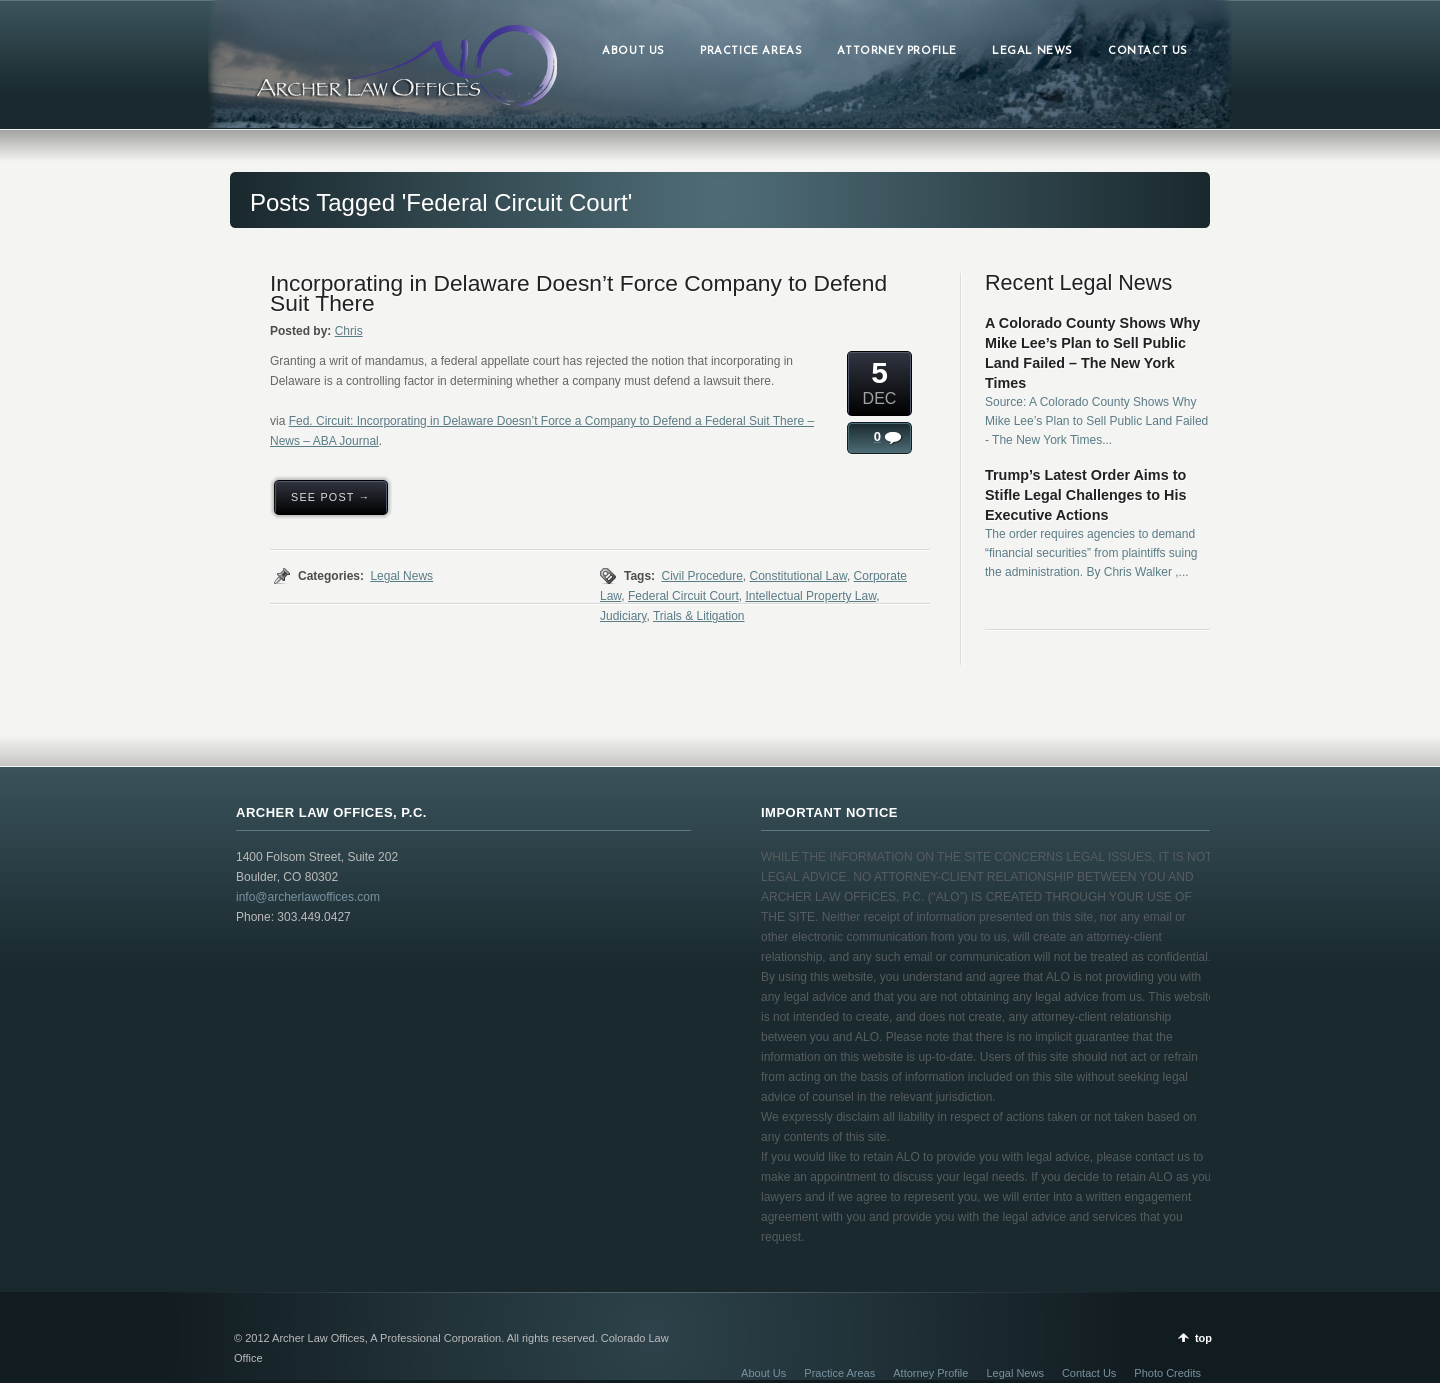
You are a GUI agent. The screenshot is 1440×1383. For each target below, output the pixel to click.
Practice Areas (839, 1373)
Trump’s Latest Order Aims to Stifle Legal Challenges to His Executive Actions (1086, 495)
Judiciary (623, 616)
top (1203, 1338)
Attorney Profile (930, 1373)
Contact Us (1089, 1373)
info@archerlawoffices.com (308, 897)
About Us (763, 1373)
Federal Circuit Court (683, 596)
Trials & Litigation (699, 616)
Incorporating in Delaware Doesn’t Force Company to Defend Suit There (578, 293)
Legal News (401, 576)
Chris (349, 331)
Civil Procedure (701, 576)
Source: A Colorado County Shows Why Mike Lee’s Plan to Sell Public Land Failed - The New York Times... (1096, 421)
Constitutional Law (798, 576)
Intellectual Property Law (810, 596)
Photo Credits (1167, 1373)
